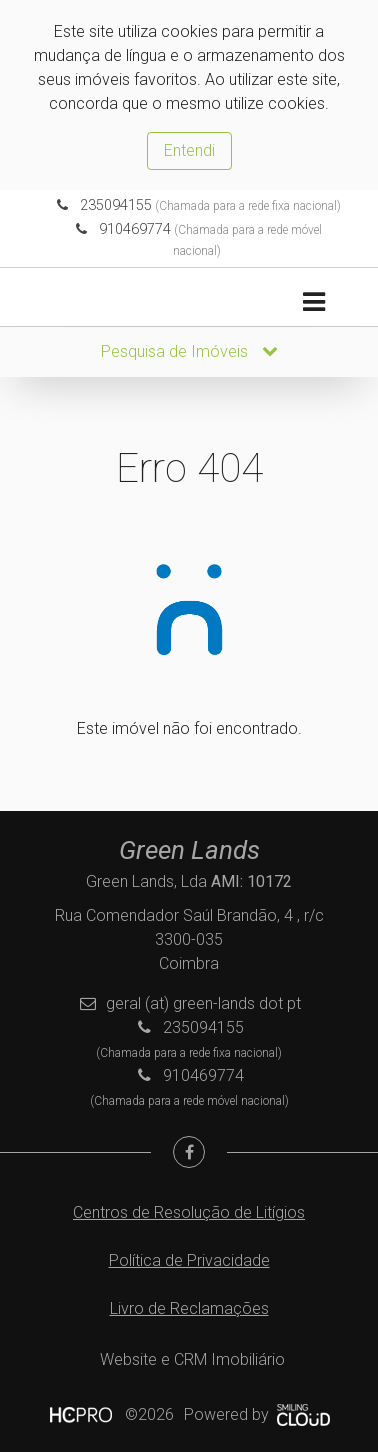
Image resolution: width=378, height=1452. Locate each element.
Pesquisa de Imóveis (189, 351)
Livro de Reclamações (189, 1308)
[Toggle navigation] (313, 302)
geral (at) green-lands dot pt (203, 1003)
